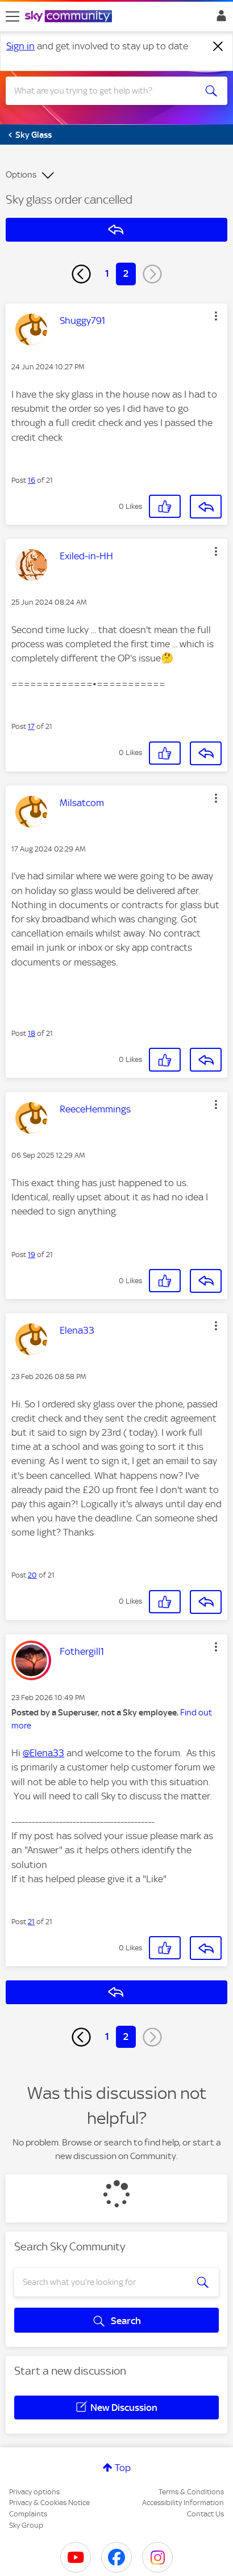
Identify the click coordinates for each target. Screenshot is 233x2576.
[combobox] (105, 91)
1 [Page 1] (107, 273)
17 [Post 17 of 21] (31, 726)
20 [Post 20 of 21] (32, 1575)
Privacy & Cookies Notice (49, 2502)
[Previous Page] (81, 274)
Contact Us (205, 2514)
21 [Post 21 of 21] (31, 1921)
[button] (216, 316)
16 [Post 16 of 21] (31, 480)
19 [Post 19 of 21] (31, 1254)
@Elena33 (43, 1753)
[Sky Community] (70, 17)
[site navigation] (12, 16)
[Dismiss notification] (218, 46)
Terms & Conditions (191, 2492)
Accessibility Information (183, 2502)
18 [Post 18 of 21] (31, 1033)
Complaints (28, 2514)
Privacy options (34, 2492)
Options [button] (21, 175)
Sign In (219, 18)
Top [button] (123, 2467)
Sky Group (26, 2525)
